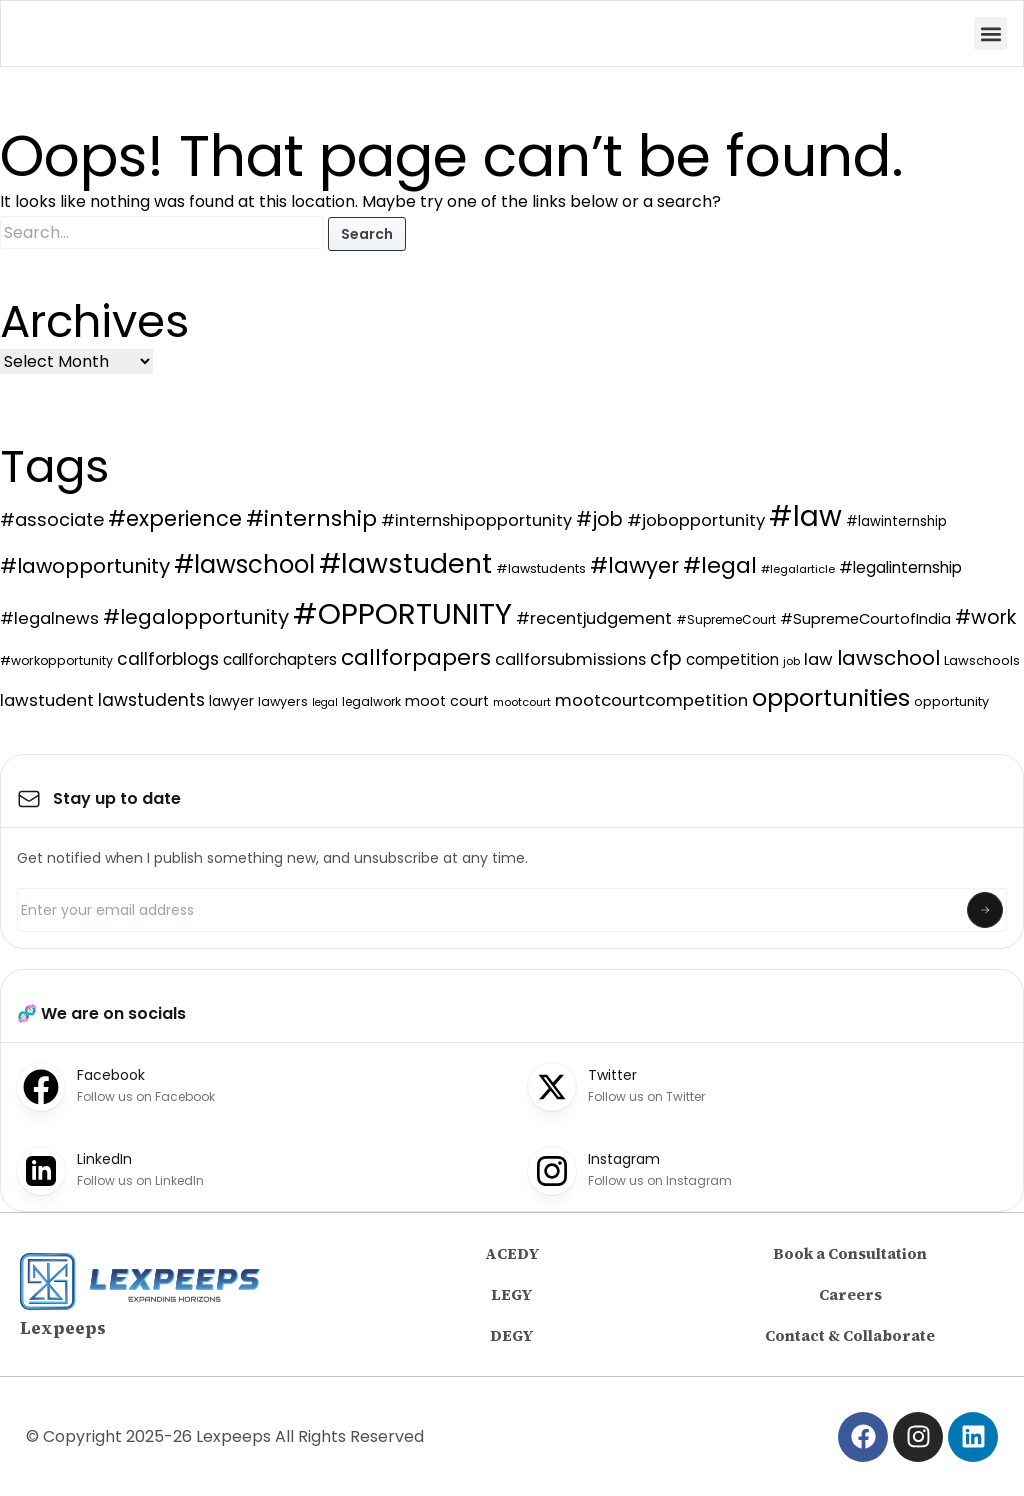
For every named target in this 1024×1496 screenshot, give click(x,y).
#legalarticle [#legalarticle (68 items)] (798, 569)
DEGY (512, 1335)
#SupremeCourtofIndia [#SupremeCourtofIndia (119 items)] (865, 619)
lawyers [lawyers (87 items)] (283, 701)
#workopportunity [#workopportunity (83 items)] (56, 660)
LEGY (512, 1294)
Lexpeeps (63, 1328)
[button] (990, 33)
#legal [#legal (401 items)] (720, 565)
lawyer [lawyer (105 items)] (231, 701)
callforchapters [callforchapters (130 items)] (280, 659)
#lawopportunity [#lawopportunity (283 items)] (85, 566)
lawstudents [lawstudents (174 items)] (151, 700)
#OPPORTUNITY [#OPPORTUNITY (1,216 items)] (402, 613)
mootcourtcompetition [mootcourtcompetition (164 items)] (651, 700)
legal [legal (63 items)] (325, 702)
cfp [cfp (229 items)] (666, 658)
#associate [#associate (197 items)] (52, 519)
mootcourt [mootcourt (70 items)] (522, 702)
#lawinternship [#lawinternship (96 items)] (896, 521)
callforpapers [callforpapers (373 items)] (416, 657)
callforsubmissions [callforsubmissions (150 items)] (570, 659)
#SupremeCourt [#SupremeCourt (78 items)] (726, 619)
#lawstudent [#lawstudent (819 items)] (405, 563)
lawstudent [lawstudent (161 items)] (47, 700)
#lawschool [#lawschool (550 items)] (244, 564)
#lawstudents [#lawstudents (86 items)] (541, 568)
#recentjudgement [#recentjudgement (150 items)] (594, 618)
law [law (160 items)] (818, 659)
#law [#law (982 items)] (805, 516)
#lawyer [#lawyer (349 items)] (634, 565)
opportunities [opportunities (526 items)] (831, 697)
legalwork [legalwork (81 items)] (371, 701)
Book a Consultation (850, 1253)
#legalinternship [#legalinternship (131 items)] (900, 567)
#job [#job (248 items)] (599, 519)
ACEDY (512, 1253)
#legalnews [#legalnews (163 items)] (49, 618)
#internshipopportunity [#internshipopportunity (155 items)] (476, 520)
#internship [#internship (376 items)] (311, 518)
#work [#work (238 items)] (985, 617)
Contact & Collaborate (850, 1335)
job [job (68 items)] (791, 661)
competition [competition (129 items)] (732, 659)
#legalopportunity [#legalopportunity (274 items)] (196, 617)
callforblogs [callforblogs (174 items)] (168, 659)
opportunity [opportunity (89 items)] (951, 701)
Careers (850, 1294)
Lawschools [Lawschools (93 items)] (982, 660)
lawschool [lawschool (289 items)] (888, 658)
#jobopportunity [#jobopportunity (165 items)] (696, 520)
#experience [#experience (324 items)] (175, 518)
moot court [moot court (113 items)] (447, 701)
